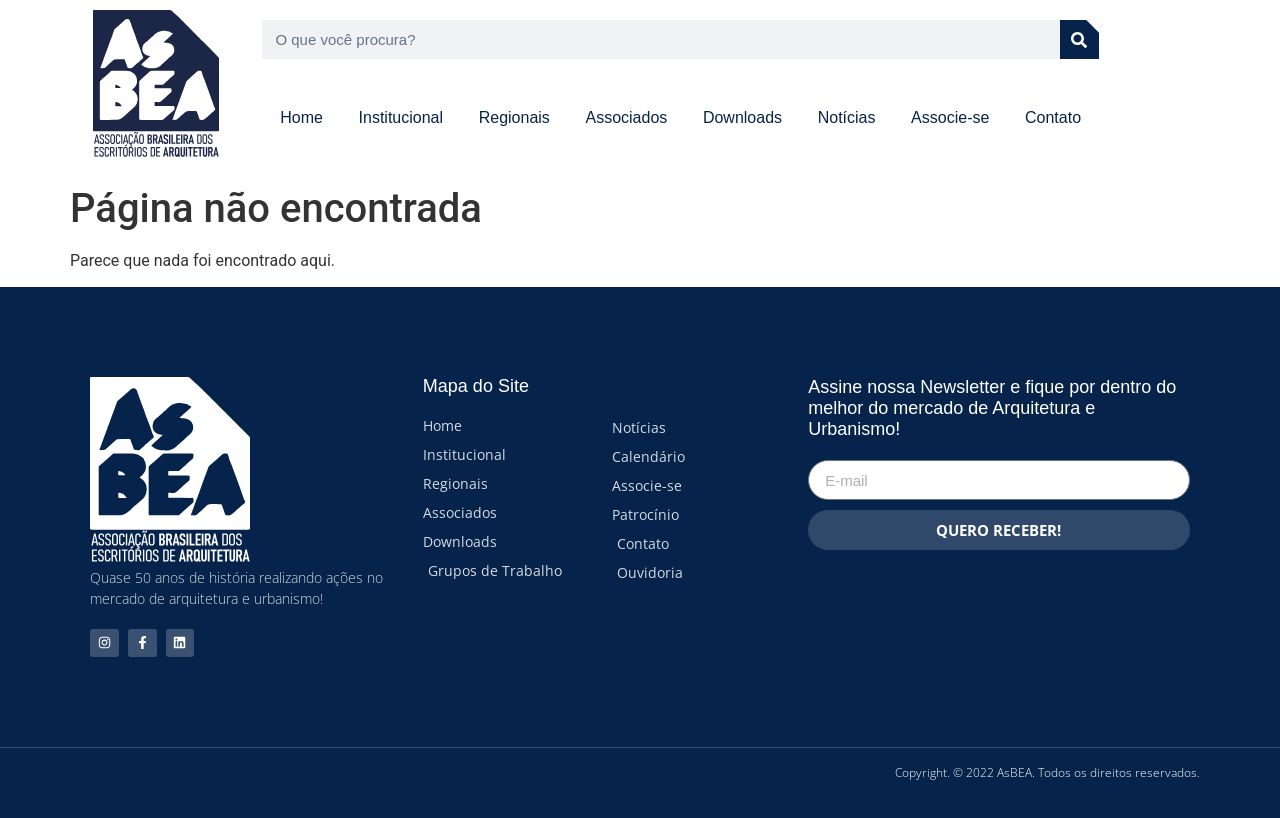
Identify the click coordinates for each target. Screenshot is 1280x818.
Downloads (742, 117)
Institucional (401, 117)
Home (301, 117)
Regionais (514, 117)
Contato (1053, 117)
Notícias (847, 117)
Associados (626, 117)
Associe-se (950, 117)
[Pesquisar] (1079, 39)
